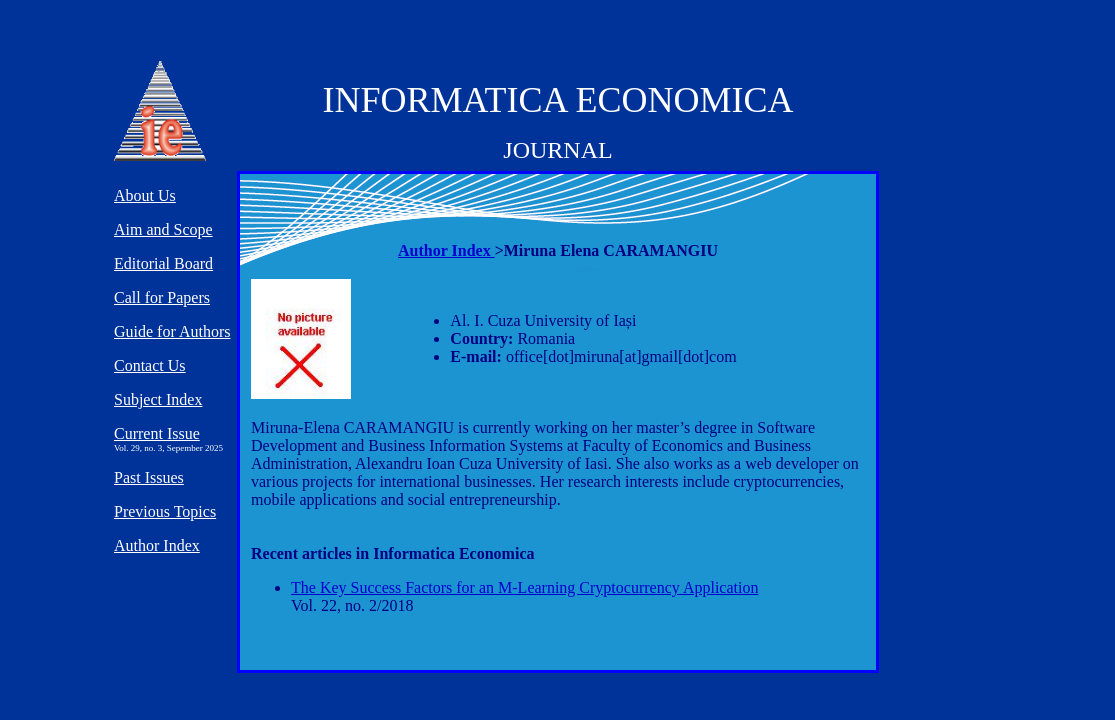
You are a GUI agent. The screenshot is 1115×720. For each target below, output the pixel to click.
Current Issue (157, 433)
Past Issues (149, 477)
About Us (145, 195)
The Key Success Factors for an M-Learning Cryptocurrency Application (524, 587)
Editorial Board (163, 263)
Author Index (446, 250)
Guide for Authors (172, 331)
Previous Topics (165, 511)
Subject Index (158, 399)
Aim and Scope (163, 229)
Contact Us (150, 365)
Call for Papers (162, 297)
